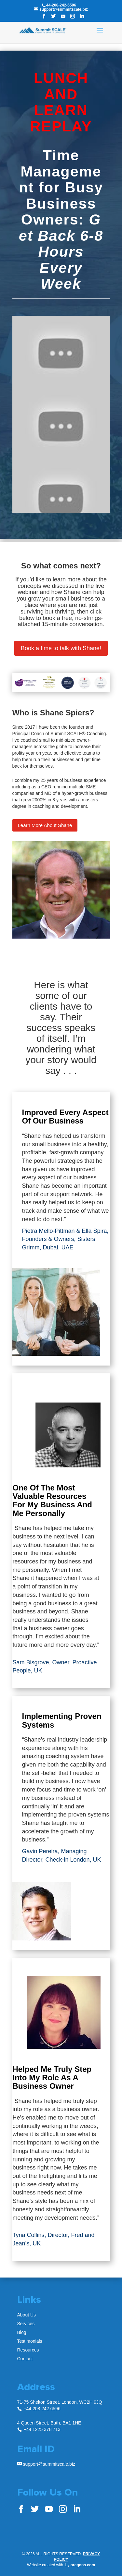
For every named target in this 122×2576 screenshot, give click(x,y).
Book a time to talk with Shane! (61, 648)
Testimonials (29, 2341)
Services (26, 2323)
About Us (26, 2314)
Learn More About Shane (45, 825)
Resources (28, 2349)
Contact (25, 2358)
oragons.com (83, 2565)
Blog (21, 2332)
